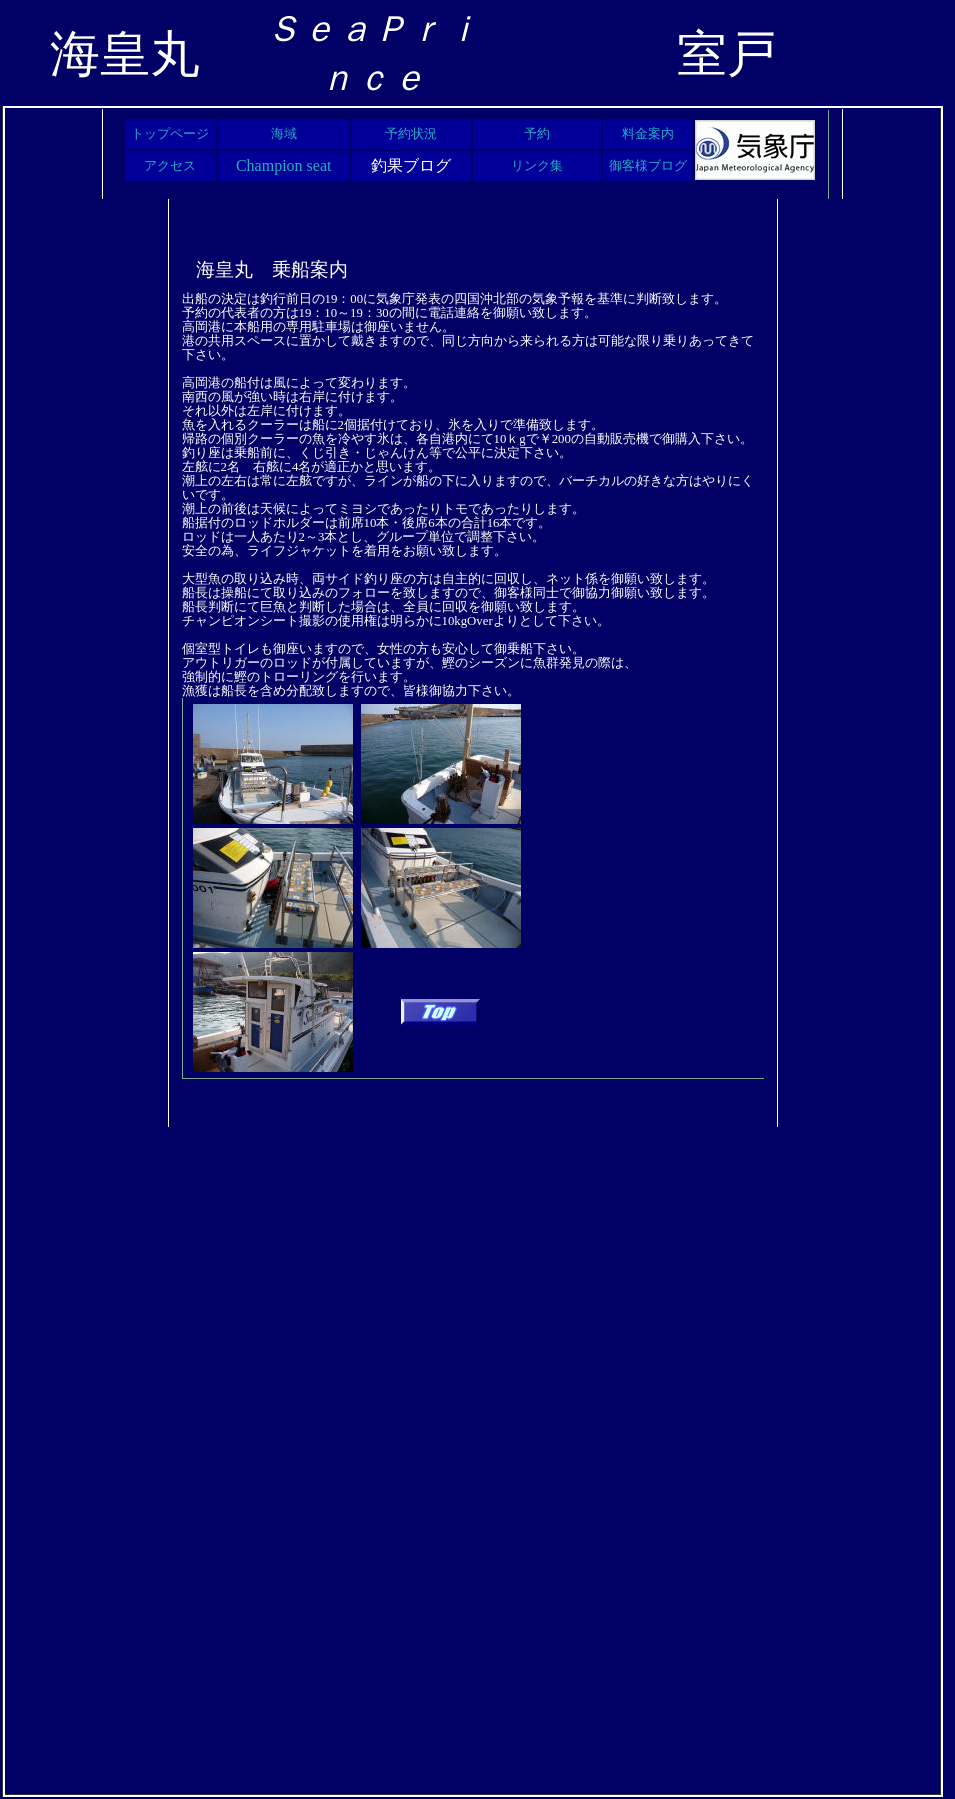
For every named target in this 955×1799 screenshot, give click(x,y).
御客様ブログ (648, 165)
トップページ (170, 133)
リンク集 (537, 165)
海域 (284, 133)
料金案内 (648, 133)
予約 (537, 133)
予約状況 (411, 133)
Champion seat (284, 165)
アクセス (170, 165)
